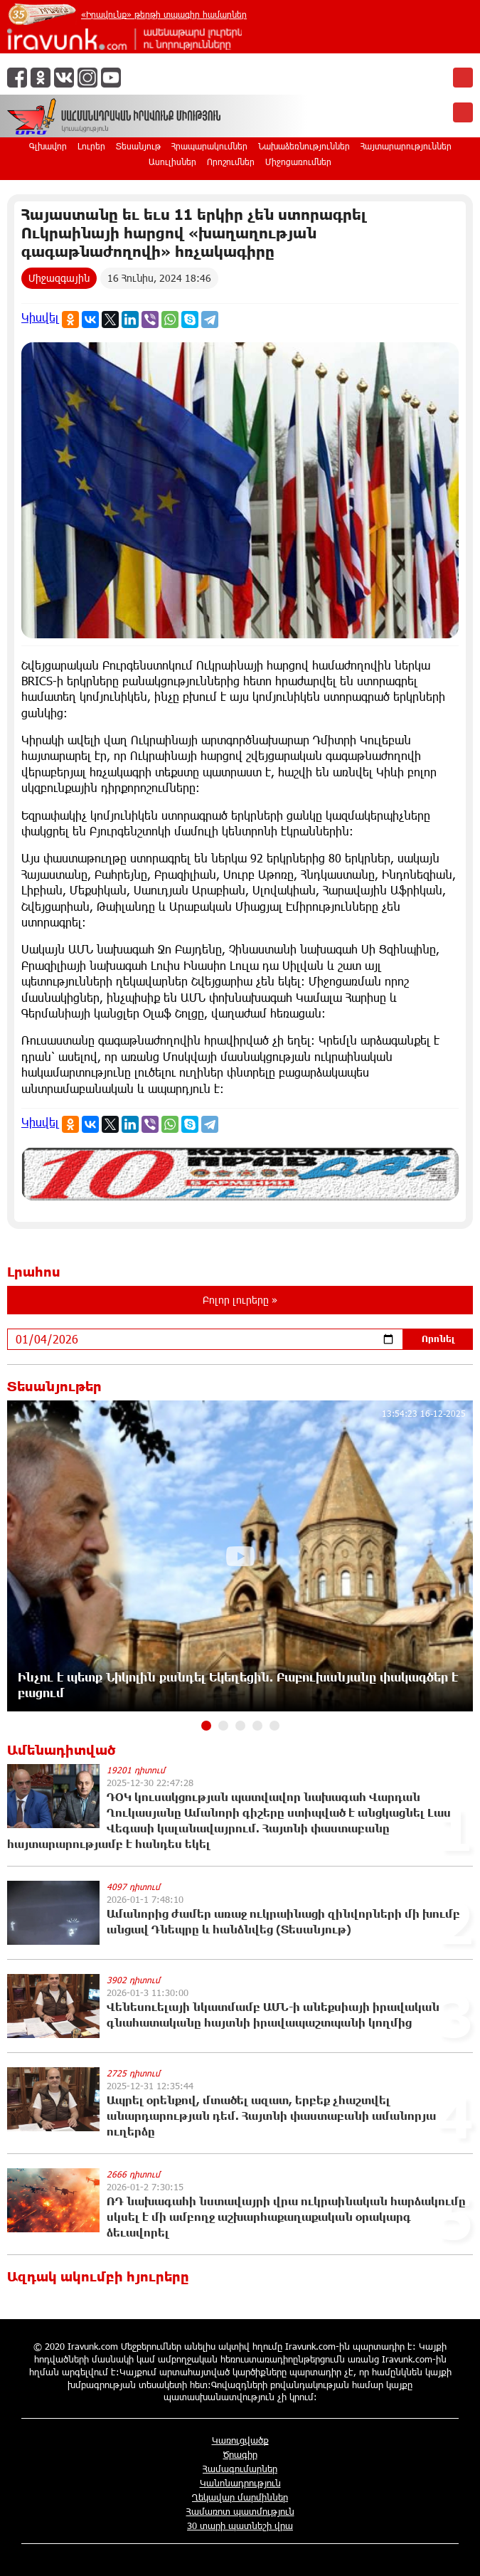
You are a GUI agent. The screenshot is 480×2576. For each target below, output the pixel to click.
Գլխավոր (48, 146)
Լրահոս (33, 1272)
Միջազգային (59, 278)
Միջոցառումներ (298, 162)
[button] (206, 1726)
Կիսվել (40, 317)
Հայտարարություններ (406, 146)
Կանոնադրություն (240, 2482)
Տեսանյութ (138, 146)
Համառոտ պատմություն (240, 2511)
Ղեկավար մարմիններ (240, 2497)
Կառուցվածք (240, 2440)
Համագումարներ (240, 2468)
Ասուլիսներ (172, 162)
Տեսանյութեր (54, 1386)
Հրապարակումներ (209, 146)
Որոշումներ (231, 162)
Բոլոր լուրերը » (240, 1300)
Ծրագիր (240, 2454)
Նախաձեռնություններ (304, 146)
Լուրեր (91, 146)
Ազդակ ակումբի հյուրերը (98, 2276)
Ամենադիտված (61, 1750)
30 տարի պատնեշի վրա (240, 2525)
